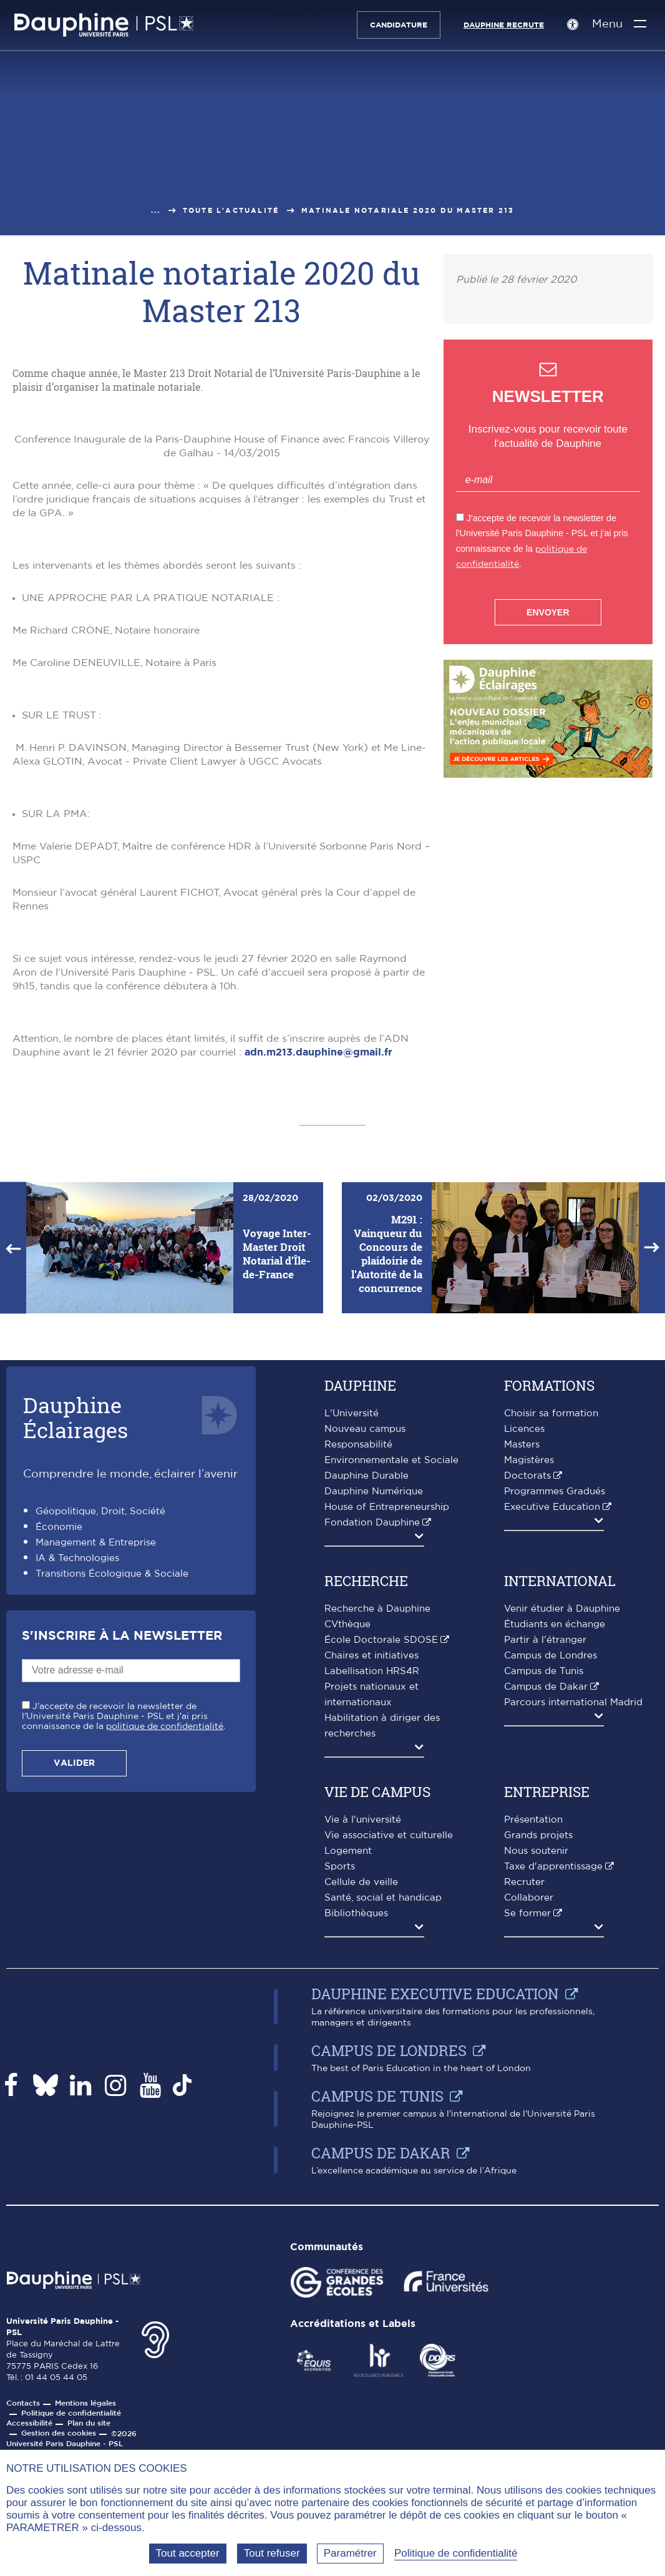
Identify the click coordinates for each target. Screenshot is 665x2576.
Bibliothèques (356, 2150)
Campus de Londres (550, 1892)
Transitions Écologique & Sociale (112, 1810)
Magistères (529, 1697)
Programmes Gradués (554, 1728)
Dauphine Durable (366, 1712)
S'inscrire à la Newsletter (122, 1872)
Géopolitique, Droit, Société (100, 1748)
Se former (527, 2150)
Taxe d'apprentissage (553, 2103)
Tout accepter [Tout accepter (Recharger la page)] (188, 2553)
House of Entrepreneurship (386, 1743)
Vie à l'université (362, 2056)
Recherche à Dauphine (377, 1845)
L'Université (351, 1650)
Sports (339, 2103)
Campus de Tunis (543, 1907)
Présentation (533, 2056)
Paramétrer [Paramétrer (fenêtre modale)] (350, 2553)
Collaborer (528, 2134)
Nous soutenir (536, 2087)
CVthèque (347, 1861)
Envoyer (548, 612)
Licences (524, 1665)
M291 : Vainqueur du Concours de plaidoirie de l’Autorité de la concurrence (386, 1490)
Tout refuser (272, 2553)
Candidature (392, 25)
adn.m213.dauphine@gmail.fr (318, 1289)
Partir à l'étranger (545, 1876)
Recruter (524, 2118)
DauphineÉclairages (75, 1653)
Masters (522, 1681)
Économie (59, 1763)
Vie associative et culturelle (388, 2072)
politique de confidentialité (164, 1963)
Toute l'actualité (231, 210)
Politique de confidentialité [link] (456, 2553)
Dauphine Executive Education (435, 2230)
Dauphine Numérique (373, 1728)
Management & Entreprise (96, 1779)
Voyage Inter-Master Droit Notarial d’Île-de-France (277, 1490)
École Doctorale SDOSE (381, 1876)
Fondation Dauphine (372, 1759)
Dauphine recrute (497, 25)
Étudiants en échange (554, 1861)
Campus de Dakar (546, 1923)
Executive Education (552, 1743)
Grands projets (538, 2072)
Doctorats (527, 1712)
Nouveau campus (364, 1665)
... (156, 210)
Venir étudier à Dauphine (562, 1845)
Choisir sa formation (551, 1650)
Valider (74, 2000)
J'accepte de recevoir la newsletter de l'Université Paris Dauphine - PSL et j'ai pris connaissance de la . (123, 1953)
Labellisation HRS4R (371, 1907)
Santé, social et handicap (383, 2134)
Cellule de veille (361, 2118)
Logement (348, 2087)
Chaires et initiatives (371, 1892)
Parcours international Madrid (573, 1939)
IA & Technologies (77, 1795)
